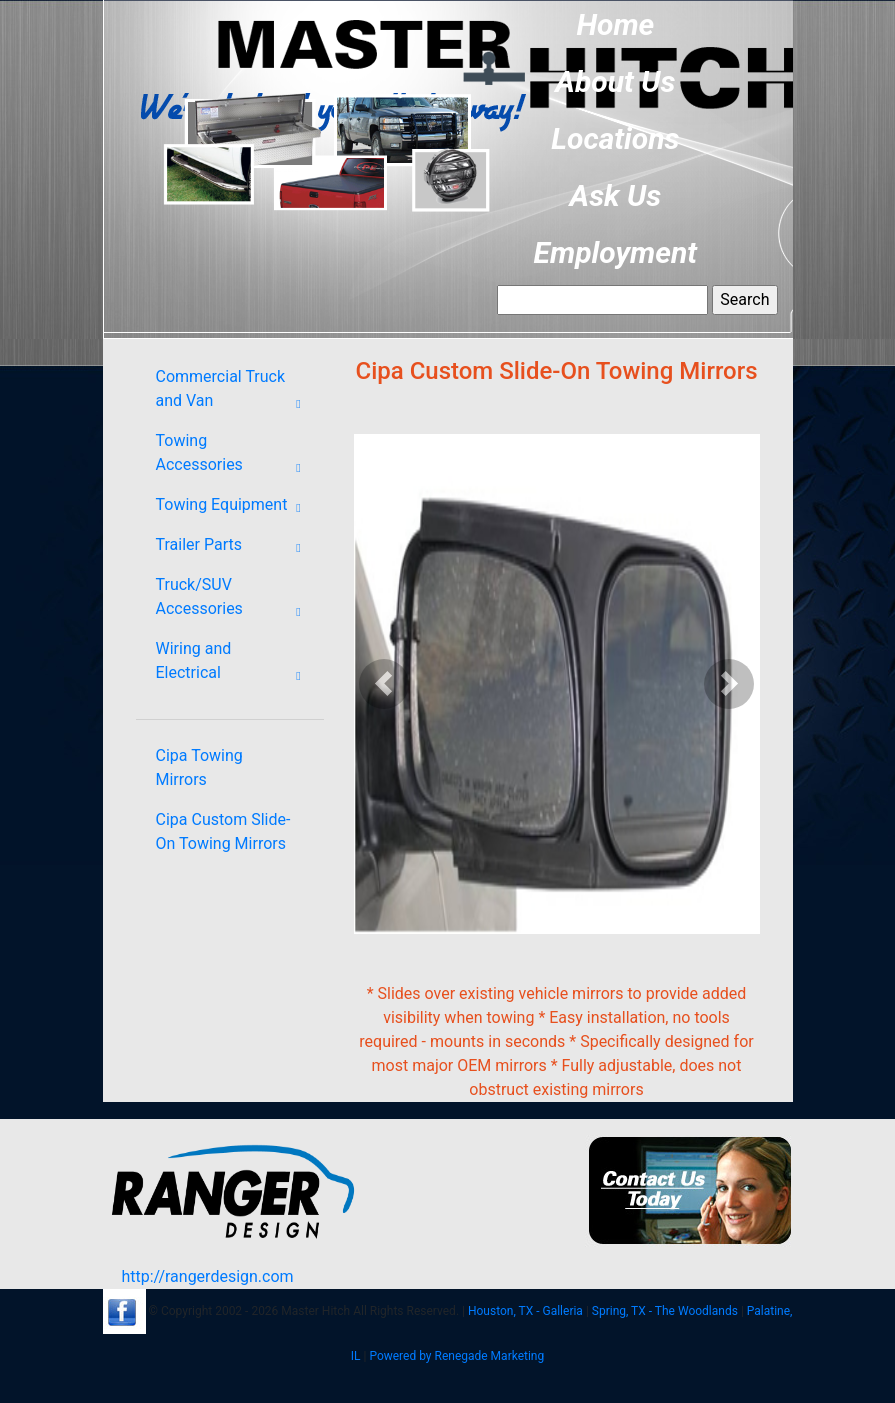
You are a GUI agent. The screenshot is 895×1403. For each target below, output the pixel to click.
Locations (615, 138)
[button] (384, 684)
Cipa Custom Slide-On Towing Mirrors (223, 831)
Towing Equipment (235, 508)
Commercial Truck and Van (235, 393)
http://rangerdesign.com (207, 1276)
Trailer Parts (235, 548)
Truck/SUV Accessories (235, 601)
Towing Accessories (235, 457)
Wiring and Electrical (235, 665)
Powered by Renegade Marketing (456, 1356)
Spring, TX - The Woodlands (665, 1311)
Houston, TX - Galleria (525, 1311)
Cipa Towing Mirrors (199, 767)
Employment (616, 252)
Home (615, 24)
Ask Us (616, 195)
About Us (615, 81)
